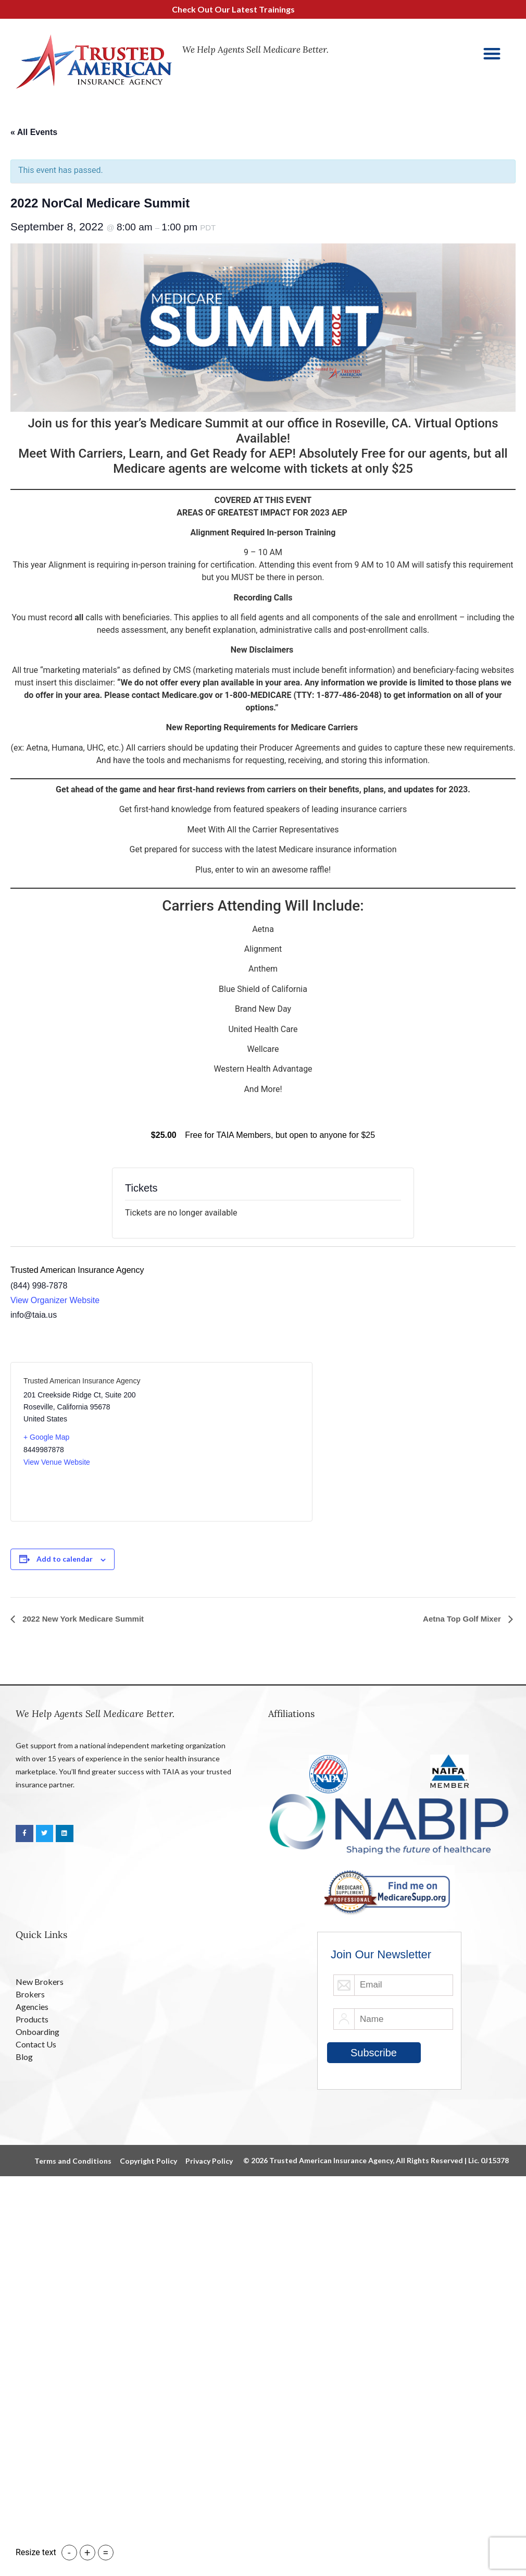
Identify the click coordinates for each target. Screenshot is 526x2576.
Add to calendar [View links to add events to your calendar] (64, 1558)
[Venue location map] (230, 1441)
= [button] (105, 2552)
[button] (492, 53)
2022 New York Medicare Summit (82, 1618)
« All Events (33, 132)
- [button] (69, 2552)
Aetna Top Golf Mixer (463, 1618)
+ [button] (87, 2552)
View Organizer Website (54, 1300)
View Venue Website (56, 1462)
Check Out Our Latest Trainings (238, 9)
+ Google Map (46, 1437)
